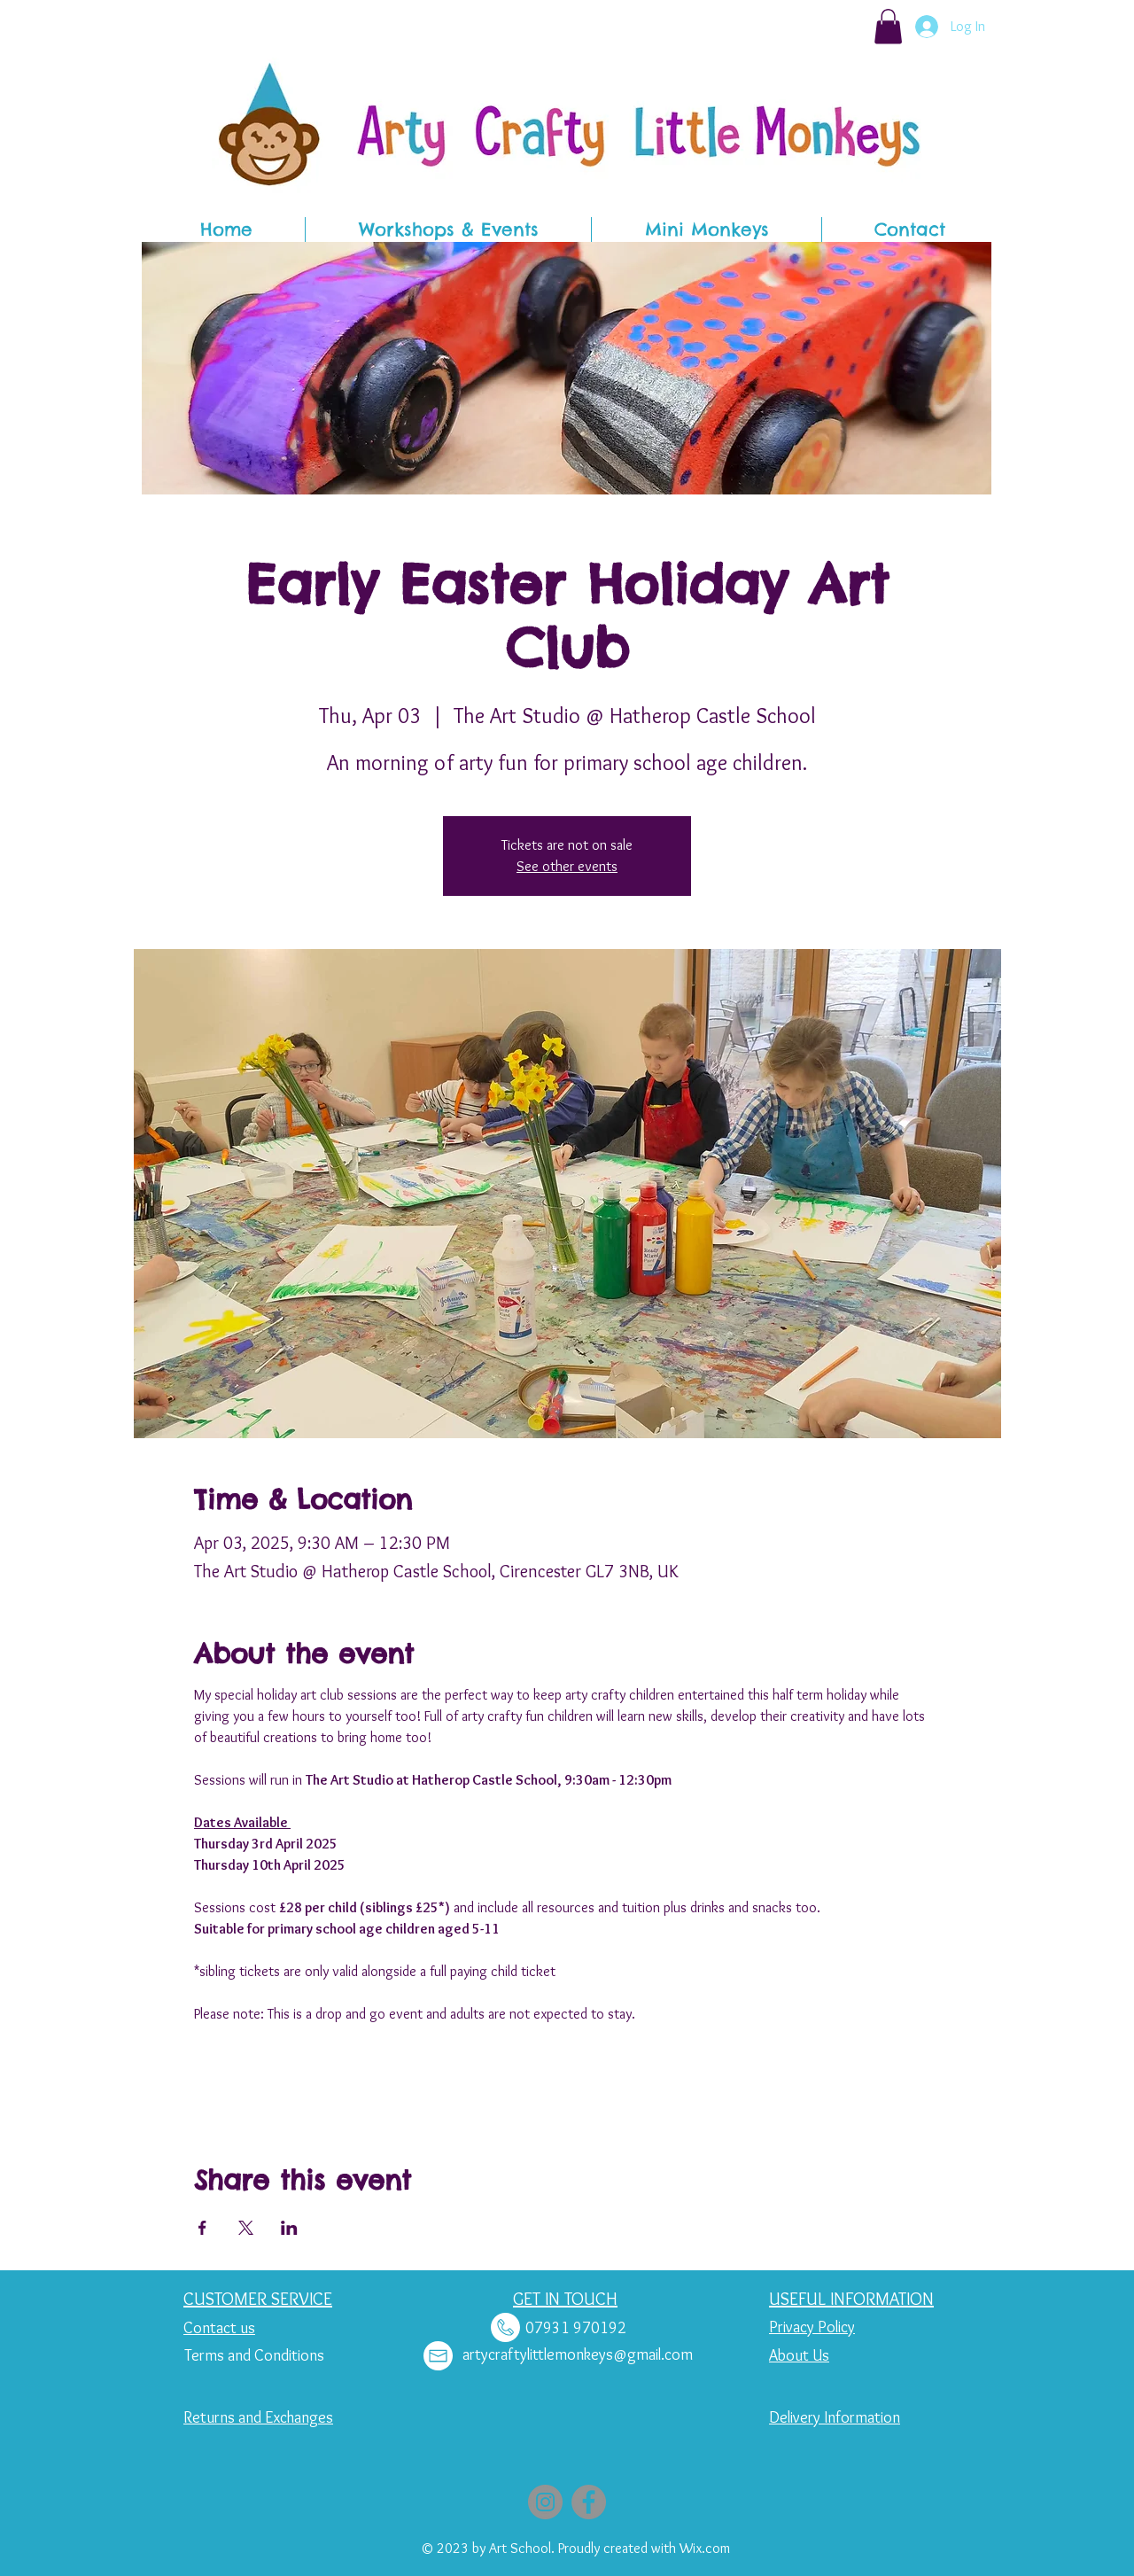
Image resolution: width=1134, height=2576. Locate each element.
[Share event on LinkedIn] (289, 2228)
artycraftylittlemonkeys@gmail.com (577, 2354)
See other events (567, 866)
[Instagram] (545, 2502)
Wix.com (705, 2548)
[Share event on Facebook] (202, 2228)
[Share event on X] (245, 2228)
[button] (888, 26)
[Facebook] (588, 2502)
